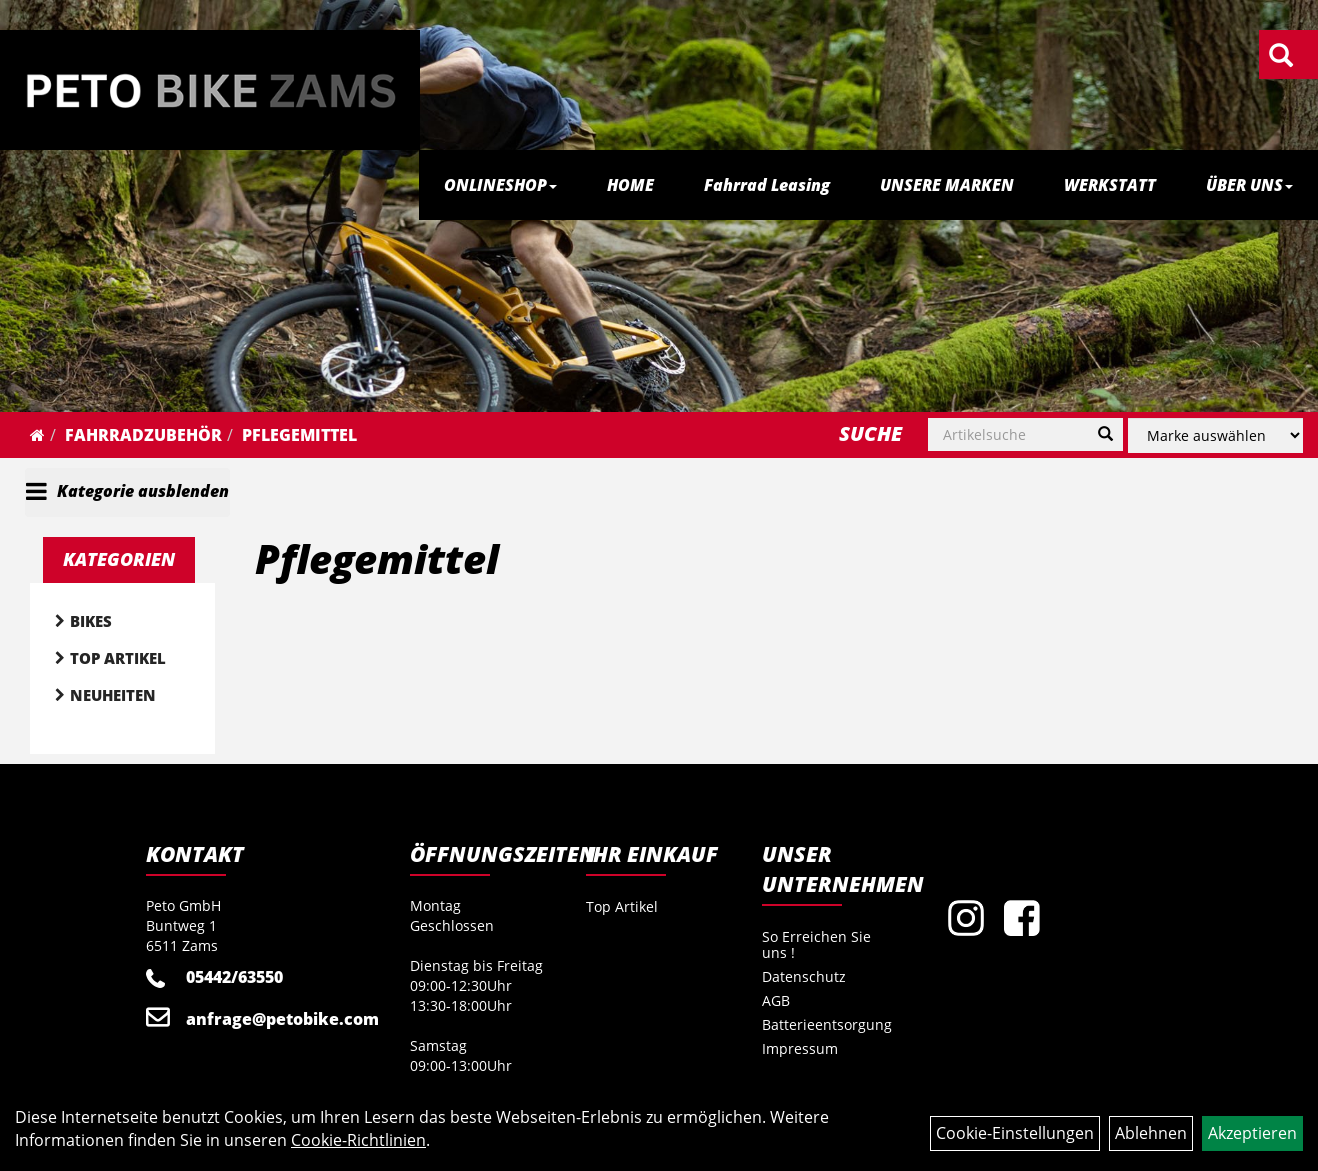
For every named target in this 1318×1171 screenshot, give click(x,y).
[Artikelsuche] (1281, 56)
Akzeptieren (1252, 1133)
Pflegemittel (299, 435)
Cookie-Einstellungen (1015, 1133)
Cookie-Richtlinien (358, 1140)
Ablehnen (1151, 1133)
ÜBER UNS (1249, 185)
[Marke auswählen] (1215, 435)
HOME (630, 185)
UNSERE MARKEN (947, 185)
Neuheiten (113, 695)
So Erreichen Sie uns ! (816, 944)
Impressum (800, 1048)
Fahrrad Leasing (767, 185)
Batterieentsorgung (827, 1024)
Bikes (91, 621)
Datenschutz (804, 976)
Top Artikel (118, 658)
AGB (776, 1000)
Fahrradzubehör (143, 435)
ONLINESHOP (500, 185)
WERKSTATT (1110, 185)
